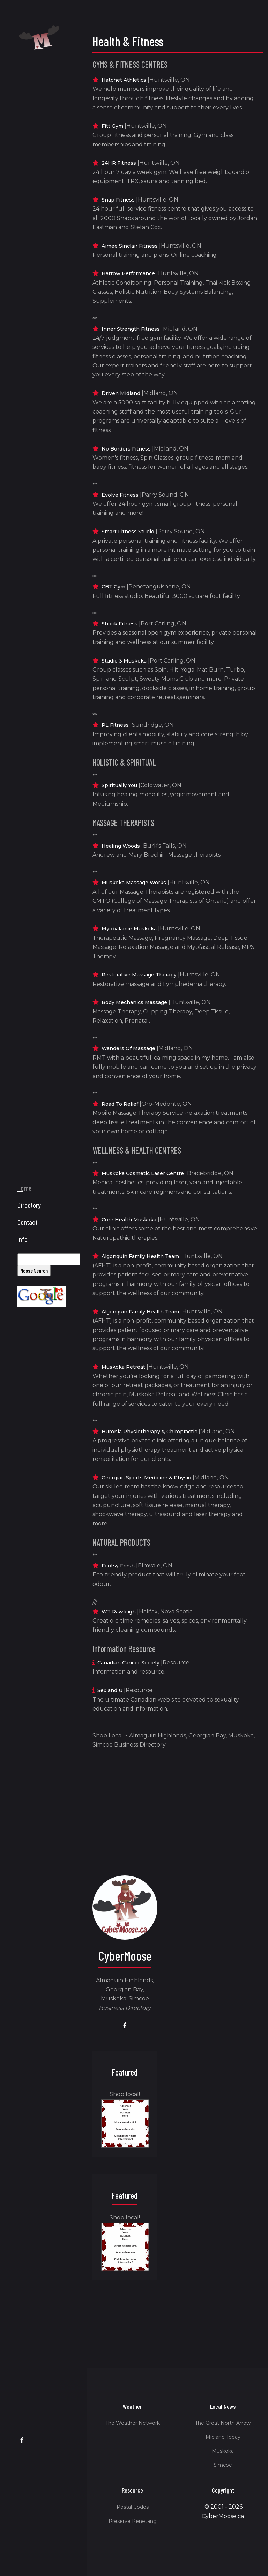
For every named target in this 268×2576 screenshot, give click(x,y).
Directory (29, 1260)
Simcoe (223, 2465)
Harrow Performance (128, 273)
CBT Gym (113, 587)
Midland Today (223, 2437)
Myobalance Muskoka (129, 928)
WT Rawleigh (119, 1612)
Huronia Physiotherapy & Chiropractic (149, 1431)
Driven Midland (121, 393)
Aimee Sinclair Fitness (130, 246)
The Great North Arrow (223, 2423)
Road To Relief (120, 1104)
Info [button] (22, 1294)
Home (24, 1243)
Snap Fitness (118, 200)
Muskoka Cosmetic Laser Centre (143, 1173)
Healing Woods (121, 846)
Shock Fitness (119, 624)
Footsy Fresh (118, 1566)
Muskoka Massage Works (134, 882)
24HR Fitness (119, 163)
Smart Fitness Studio (128, 531)
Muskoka (223, 2451)
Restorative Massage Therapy (139, 975)
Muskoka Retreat (123, 1367)
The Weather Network (132, 2423)
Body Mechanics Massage (134, 1002)
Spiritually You (119, 785)
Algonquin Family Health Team (140, 1256)
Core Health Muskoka (129, 1219)
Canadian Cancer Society (128, 1663)
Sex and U (109, 1690)
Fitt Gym (112, 126)
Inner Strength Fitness (131, 329)
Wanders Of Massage (128, 1048)
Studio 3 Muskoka (124, 661)
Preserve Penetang (133, 2521)
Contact (27, 1277)
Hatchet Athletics (124, 80)
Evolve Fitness (120, 495)
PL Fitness (115, 725)
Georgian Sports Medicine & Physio (146, 1477)
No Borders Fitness (126, 449)
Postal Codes (133, 2507)
